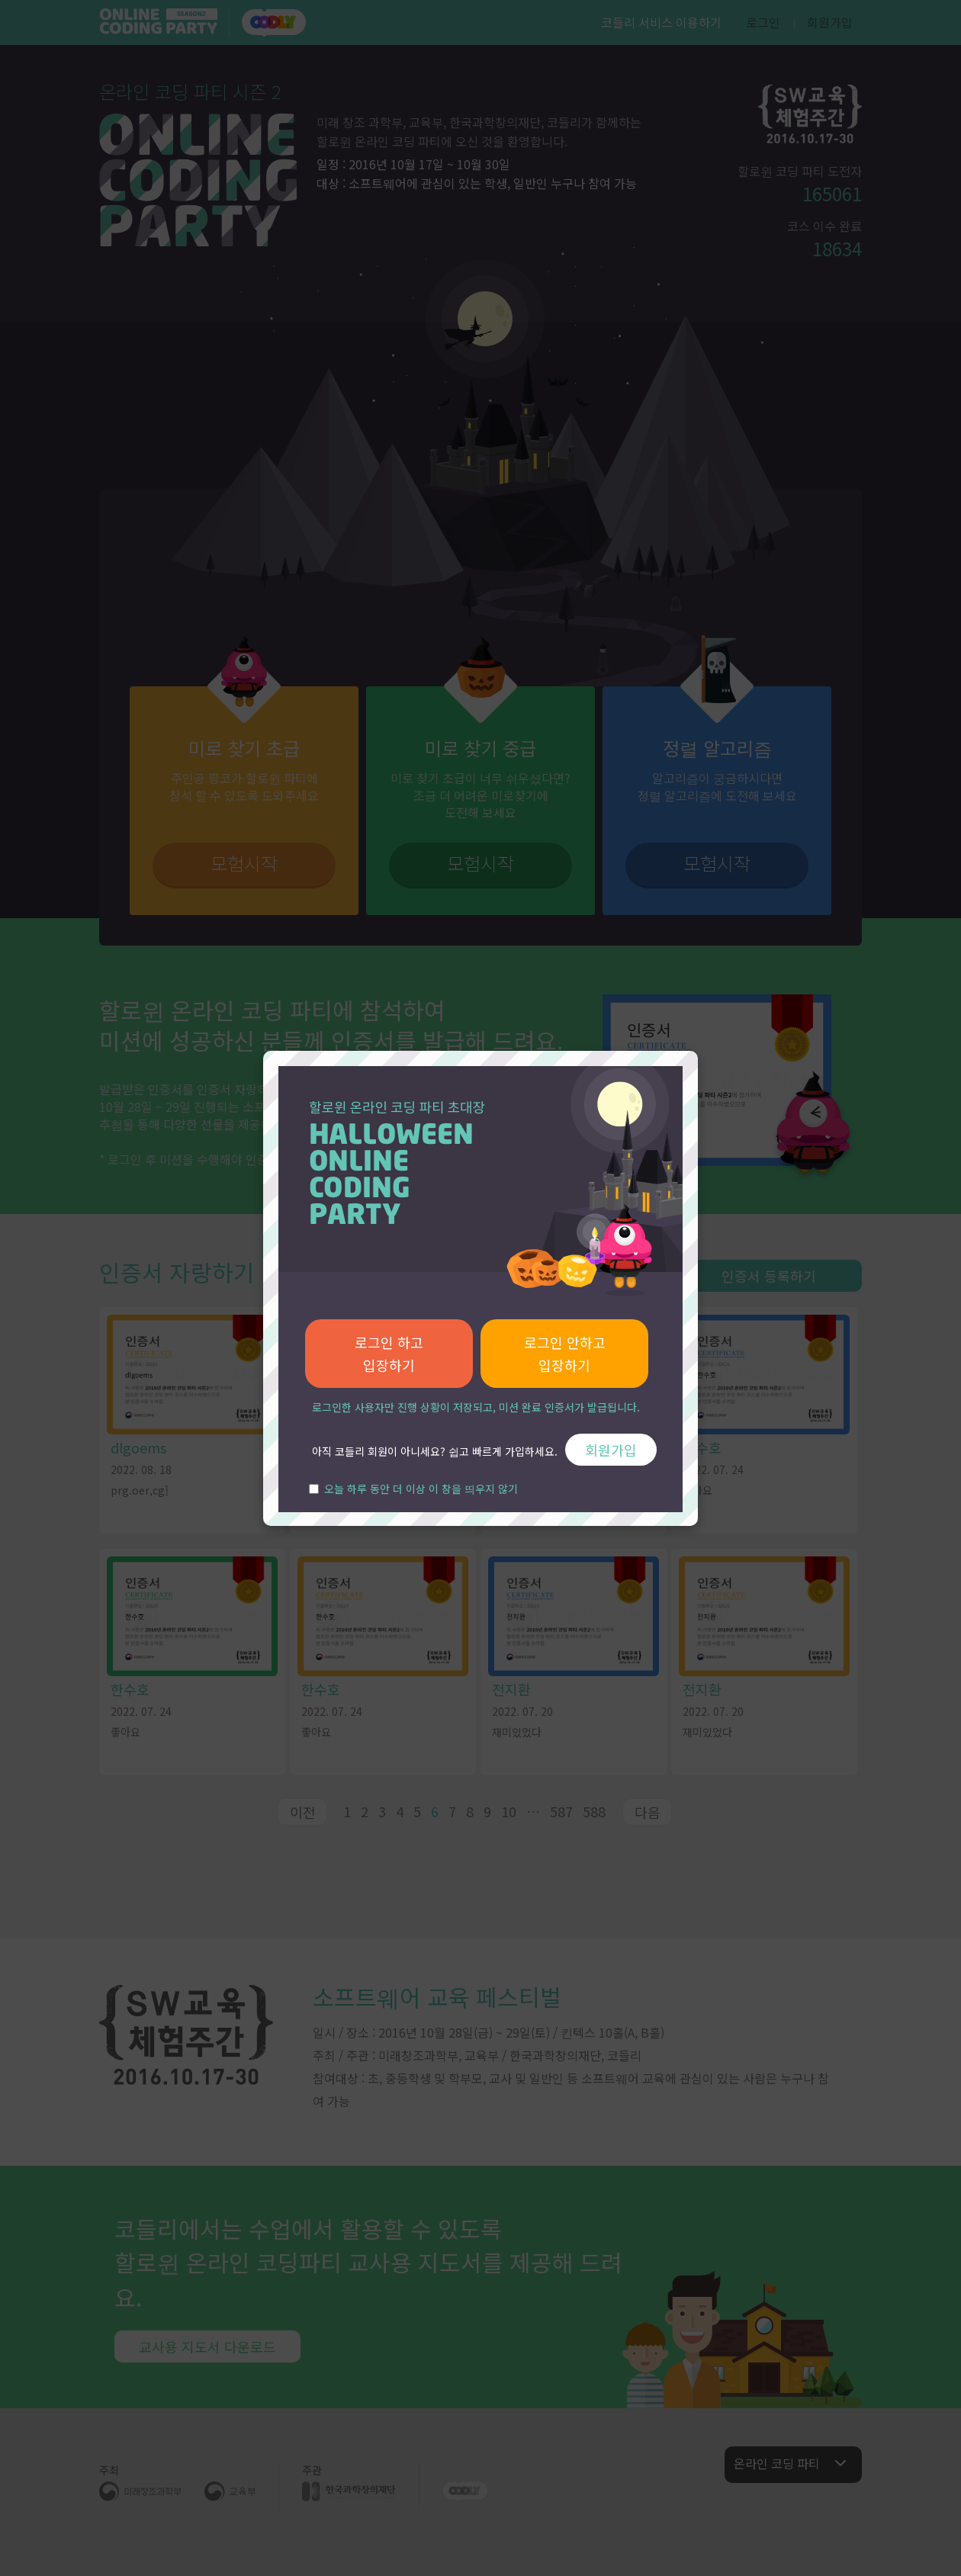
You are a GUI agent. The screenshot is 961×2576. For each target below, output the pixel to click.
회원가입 (611, 1450)
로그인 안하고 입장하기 (565, 1353)
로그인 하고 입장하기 (389, 1353)
